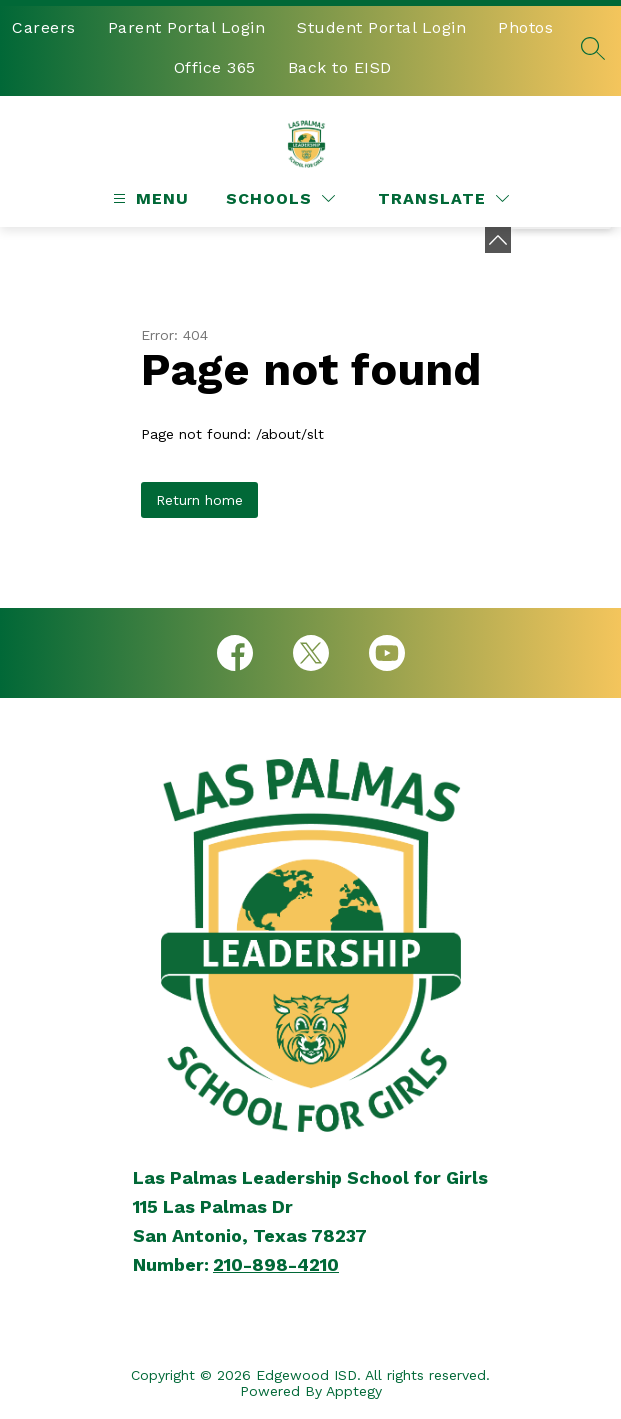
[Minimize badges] (498, 240)
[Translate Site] (443, 198)
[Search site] (593, 48)
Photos (525, 27)
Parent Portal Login (187, 27)
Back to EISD (340, 67)
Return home (199, 500)
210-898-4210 (276, 1264)
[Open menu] (148, 198)
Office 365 (215, 67)
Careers (44, 27)
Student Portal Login (381, 27)
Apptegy (354, 1391)
